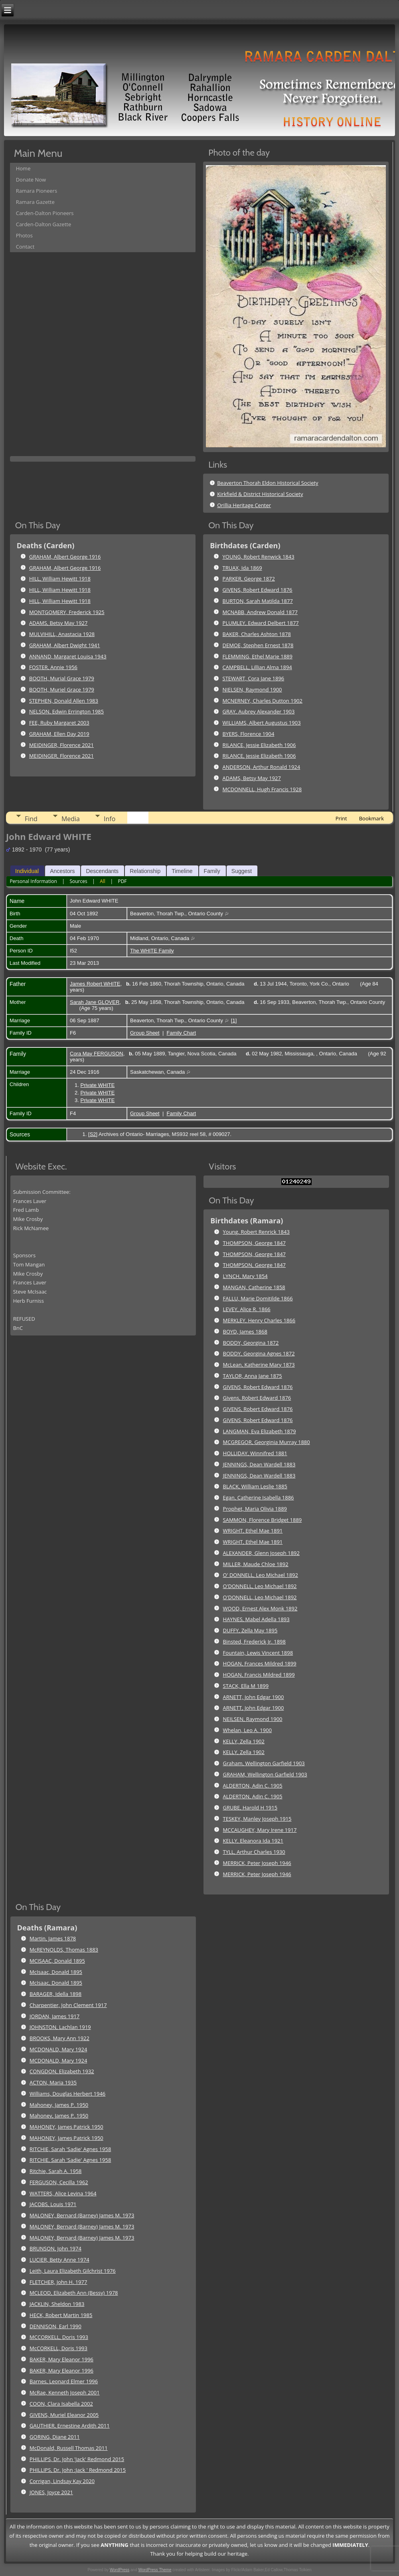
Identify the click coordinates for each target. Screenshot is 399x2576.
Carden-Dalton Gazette (43, 224)
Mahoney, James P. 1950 (59, 2104)
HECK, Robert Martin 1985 (61, 2315)
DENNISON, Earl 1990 (55, 2326)
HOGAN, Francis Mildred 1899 (259, 1674)
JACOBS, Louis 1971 (53, 2204)
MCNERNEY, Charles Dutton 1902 (262, 700)
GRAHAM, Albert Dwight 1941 (64, 645)
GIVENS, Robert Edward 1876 (257, 589)
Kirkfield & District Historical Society (260, 494)
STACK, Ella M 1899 (246, 1685)
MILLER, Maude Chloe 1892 (255, 1564)
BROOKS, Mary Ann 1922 (59, 2038)
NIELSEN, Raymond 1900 (252, 689)
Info (109, 818)
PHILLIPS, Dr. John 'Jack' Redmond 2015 (77, 2459)
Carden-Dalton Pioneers (45, 213)
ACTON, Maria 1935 (53, 2082)
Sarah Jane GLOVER (94, 1002)
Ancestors (62, 871)
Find (31, 818)
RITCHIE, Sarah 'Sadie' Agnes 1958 (70, 2149)
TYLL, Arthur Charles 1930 (254, 1851)
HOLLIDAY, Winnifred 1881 (255, 1453)
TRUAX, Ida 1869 (242, 567)
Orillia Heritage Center (244, 505)
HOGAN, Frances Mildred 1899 (259, 1663)
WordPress (119, 2570)
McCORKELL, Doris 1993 (58, 2348)
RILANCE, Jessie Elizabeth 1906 (259, 745)
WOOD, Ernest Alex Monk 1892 (260, 1608)
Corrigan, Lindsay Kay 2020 (62, 2481)
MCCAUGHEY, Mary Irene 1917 (260, 1829)
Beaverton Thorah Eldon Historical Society (267, 482)
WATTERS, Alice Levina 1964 (63, 2193)
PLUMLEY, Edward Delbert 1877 (261, 622)
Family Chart (181, 1033)
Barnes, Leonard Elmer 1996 (64, 2381)
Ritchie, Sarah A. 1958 (55, 2171)
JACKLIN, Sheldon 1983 (57, 2303)
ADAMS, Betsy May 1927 (58, 622)
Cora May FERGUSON (96, 1054)
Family (212, 871)
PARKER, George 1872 (249, 578)
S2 (93, 1134)
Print (341, 818)
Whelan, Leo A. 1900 (247, 1730)
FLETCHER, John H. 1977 (58, 2282)
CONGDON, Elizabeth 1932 (62, 2071)
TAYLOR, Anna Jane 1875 (252, 1375)
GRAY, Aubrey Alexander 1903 (259, 711)
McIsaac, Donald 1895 (56, 1971)
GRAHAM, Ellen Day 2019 (59, 733)
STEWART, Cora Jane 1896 (253, 678)
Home (23, 168)
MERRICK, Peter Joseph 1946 (257, 1863)
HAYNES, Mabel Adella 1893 (256, 1619)
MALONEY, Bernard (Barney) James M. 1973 (82, 2215)
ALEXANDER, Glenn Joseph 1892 (261, 1553)
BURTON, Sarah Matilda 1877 (258, 600)
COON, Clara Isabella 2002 (61, 2403)
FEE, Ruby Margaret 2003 (59, 722)
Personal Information (33, 881)
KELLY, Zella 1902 (244, 1741)
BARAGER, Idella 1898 (55, 1993)
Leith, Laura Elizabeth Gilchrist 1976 (73, 2270)
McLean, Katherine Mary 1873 (259, 1364)
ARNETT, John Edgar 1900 (253, 1697)
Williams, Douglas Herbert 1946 (67, 2093)
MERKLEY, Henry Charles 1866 (259, 1320)
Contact (25, 246)
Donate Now (31, 179)
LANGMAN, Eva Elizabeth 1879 (259, 1431)
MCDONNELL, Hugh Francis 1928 (262, 789)
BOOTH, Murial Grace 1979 (61, 678)
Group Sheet (145, 1033)
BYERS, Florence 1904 (249, 733)
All (102, 881)
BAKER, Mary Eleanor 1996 (61, 2359)
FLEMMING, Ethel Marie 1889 (257, 656)
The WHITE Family (152, 951)
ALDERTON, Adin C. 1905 (252, 1785)
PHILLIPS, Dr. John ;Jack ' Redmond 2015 (78, 2469)
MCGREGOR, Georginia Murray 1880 (266, 1442)
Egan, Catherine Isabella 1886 (258, 1497)
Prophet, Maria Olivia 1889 (255, 1508)
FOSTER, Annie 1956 (53, 667)
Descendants (102, 871)
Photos (24, 235)
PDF (122, 881)
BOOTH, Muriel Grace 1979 (61, 689)
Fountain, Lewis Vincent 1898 (258, 1652)
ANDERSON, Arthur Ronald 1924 (261, 766)
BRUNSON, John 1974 (55, 2248)
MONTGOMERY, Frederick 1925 (67, 612)
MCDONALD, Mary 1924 (58, 2049)
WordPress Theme (155, 2570)
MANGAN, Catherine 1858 (254, 1287)
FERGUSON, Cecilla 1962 (59, 2182)
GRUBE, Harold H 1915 (250, 1807)
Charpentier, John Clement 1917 (68, 2005)
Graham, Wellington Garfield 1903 (264, 1763)
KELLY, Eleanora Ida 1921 (253, 1840)
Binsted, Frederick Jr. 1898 (254, 1641)
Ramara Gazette (35, 201)
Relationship (145, 871)
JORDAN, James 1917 (54, 2016)
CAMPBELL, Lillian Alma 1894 (257, 667)
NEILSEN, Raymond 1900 (252, 1719)
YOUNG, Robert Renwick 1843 (258, 556)
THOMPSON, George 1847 (254, 1243)
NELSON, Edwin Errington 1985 (66, 711)
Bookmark (371, 818)
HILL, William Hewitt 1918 (60, 578)
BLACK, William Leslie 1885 (255, 1486)
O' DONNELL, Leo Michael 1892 (260, 1574)
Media (70, 818)
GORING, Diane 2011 (55, 2436)
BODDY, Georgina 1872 (251, 1342)
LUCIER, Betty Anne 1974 (59, 2259)
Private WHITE (97, 1085)
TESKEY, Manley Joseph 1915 (257, 1818)
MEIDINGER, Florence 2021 (61, 745)
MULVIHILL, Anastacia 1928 (62, 634)
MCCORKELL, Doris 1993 (59, 2337)
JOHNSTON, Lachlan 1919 (60, 2027)
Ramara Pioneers (36, 190)
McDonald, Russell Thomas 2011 (69, 2448)
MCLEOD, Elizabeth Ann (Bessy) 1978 (74, 2292)
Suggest (241, 871)
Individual (27, 871)
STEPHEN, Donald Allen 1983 (63, 700)
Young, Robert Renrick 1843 (256, 1231)
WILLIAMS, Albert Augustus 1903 (262, 722)
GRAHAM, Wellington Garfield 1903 (265, 1774)
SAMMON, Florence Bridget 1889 (262, 1519)
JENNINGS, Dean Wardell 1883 (259, 1464)
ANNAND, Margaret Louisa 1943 (68, 656)
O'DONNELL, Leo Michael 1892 (260, 1586)
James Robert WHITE (95, 984)
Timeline (182, 871)
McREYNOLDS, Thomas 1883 (64, 1949)
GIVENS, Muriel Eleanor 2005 (64, 2414)
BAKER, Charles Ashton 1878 (257, 634)
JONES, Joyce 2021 (51, 2492)
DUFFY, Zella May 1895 (250, 1630)
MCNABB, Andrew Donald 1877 (260, 612)
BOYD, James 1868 (245, 1331)
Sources (78, 881)
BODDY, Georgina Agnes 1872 (259, 1353)
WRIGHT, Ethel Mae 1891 (253, 1530)
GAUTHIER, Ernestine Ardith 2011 (70, 2425)
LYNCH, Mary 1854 (245, 1276)
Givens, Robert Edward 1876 (257, 1397)
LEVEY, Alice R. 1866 (247, 1309)
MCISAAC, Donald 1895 (57, 1960)
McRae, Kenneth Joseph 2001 (65, 2392)
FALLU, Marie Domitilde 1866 (258, 1298)
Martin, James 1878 (53, 1938)
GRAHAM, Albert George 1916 (65, 556)
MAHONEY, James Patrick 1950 (66, 2126)
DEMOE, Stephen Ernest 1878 (258, 645)
